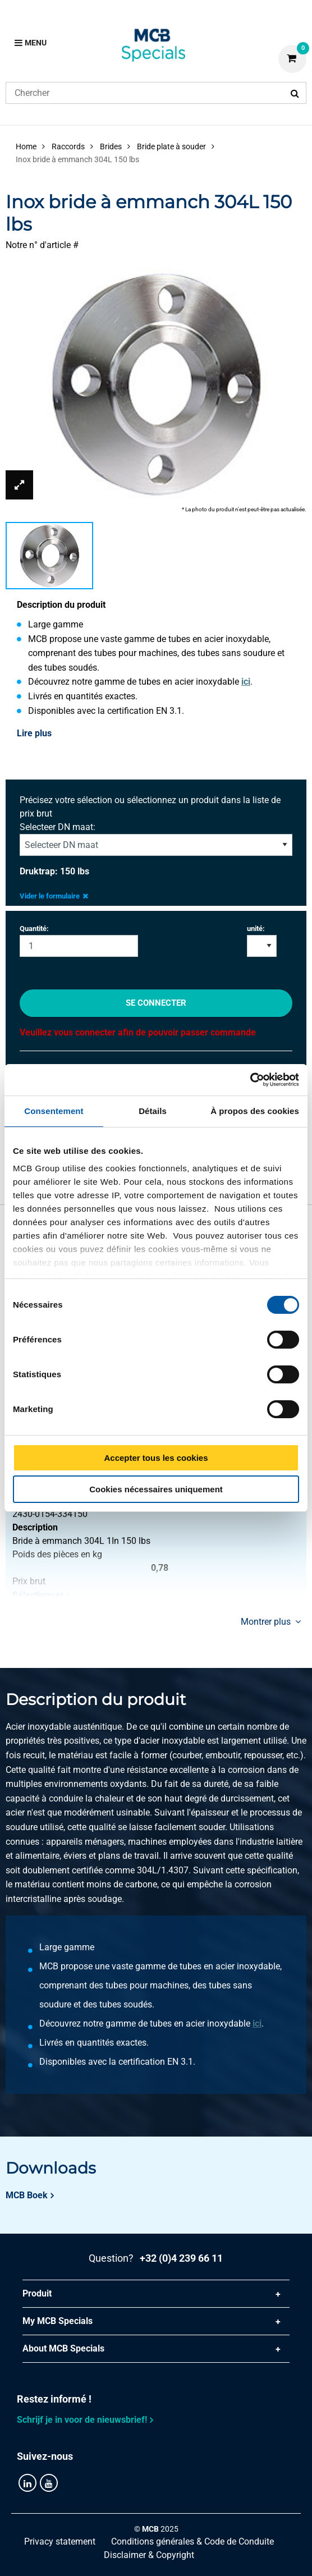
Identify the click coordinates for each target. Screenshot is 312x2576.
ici (245, 681)
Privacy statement (59, 2541)
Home (26, 146)
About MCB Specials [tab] (63, 2348)
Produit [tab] (37, 2293)
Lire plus (34, 733)
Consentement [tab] (53, 1111)
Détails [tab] (153, 1111)
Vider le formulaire (54, 896)
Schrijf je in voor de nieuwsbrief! (82, 2419)
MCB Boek (27, 2195)
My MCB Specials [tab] (57, 2321)
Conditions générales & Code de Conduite (192, 2541)
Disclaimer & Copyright (149, 2555)
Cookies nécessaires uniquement (156, 1489)
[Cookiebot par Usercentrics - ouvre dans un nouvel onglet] (250, 1079)
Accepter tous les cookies (156, 1458)
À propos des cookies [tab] (254, 1111)
